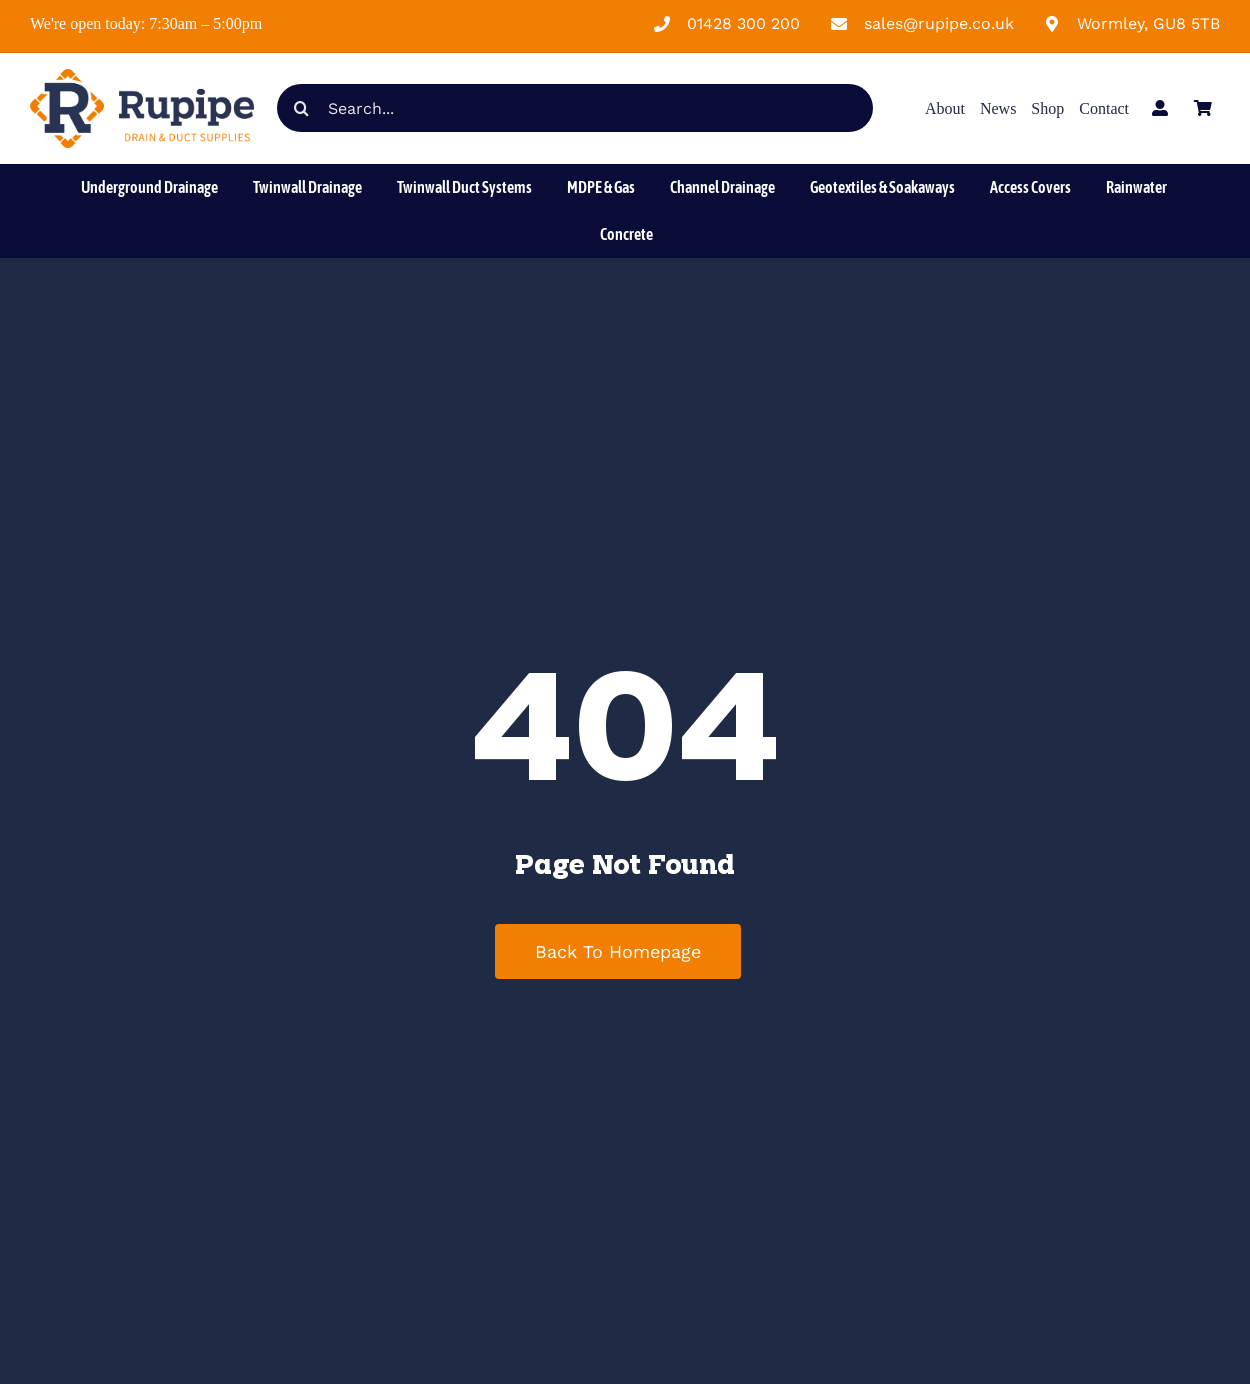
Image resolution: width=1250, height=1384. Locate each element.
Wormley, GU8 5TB (1148, 23)
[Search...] (574, 108)
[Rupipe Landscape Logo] (142, 76)
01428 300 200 (743, 23)
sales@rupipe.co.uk (939, 23)
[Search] (301, 108)
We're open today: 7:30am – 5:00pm (146, 23)
